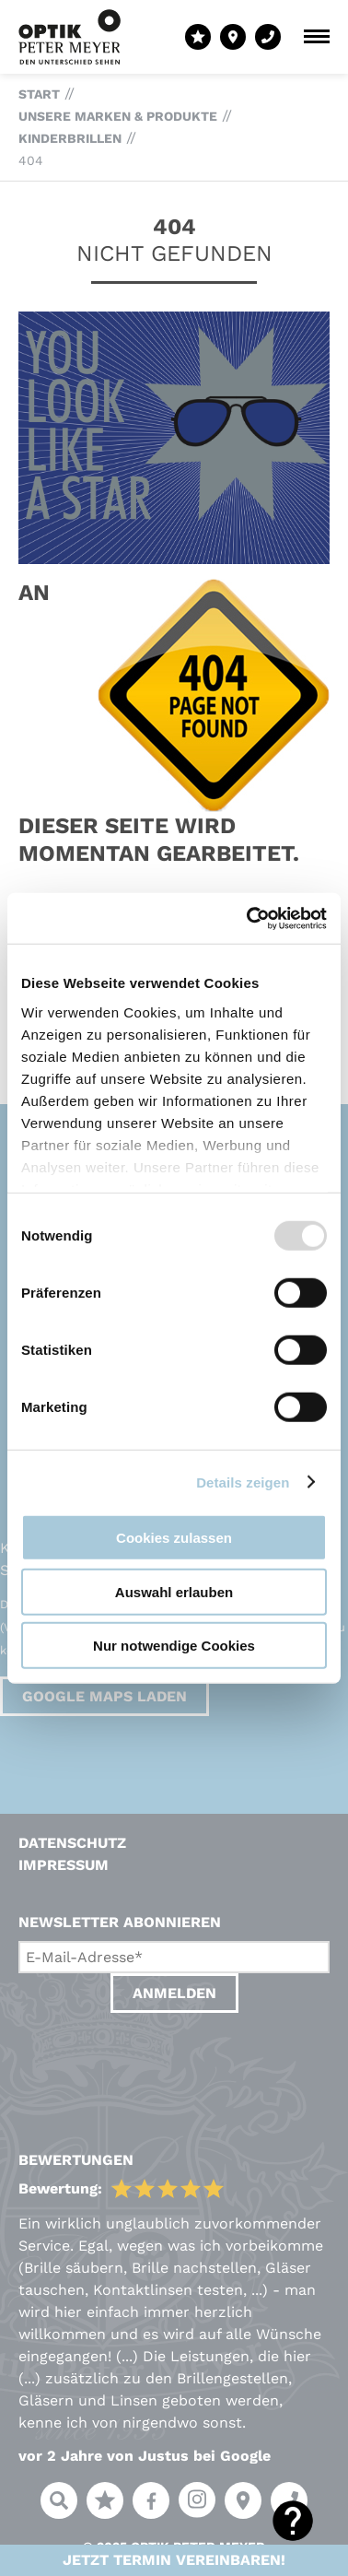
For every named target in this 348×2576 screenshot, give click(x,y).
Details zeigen (242, 1481)
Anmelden (174, 1993)
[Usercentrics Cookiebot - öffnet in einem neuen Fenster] (248, 918)
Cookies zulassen (174, 1538)
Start (39, 94)
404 (30, 160)
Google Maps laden (104, 1696)
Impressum (63, 1865)
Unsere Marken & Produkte (117, 116)
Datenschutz (72, 1843)
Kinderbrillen (70, 138)
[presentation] (158, 2064)
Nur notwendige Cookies (174, 1645)
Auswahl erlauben (174, 1591)
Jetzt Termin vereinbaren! (174, 2560)
